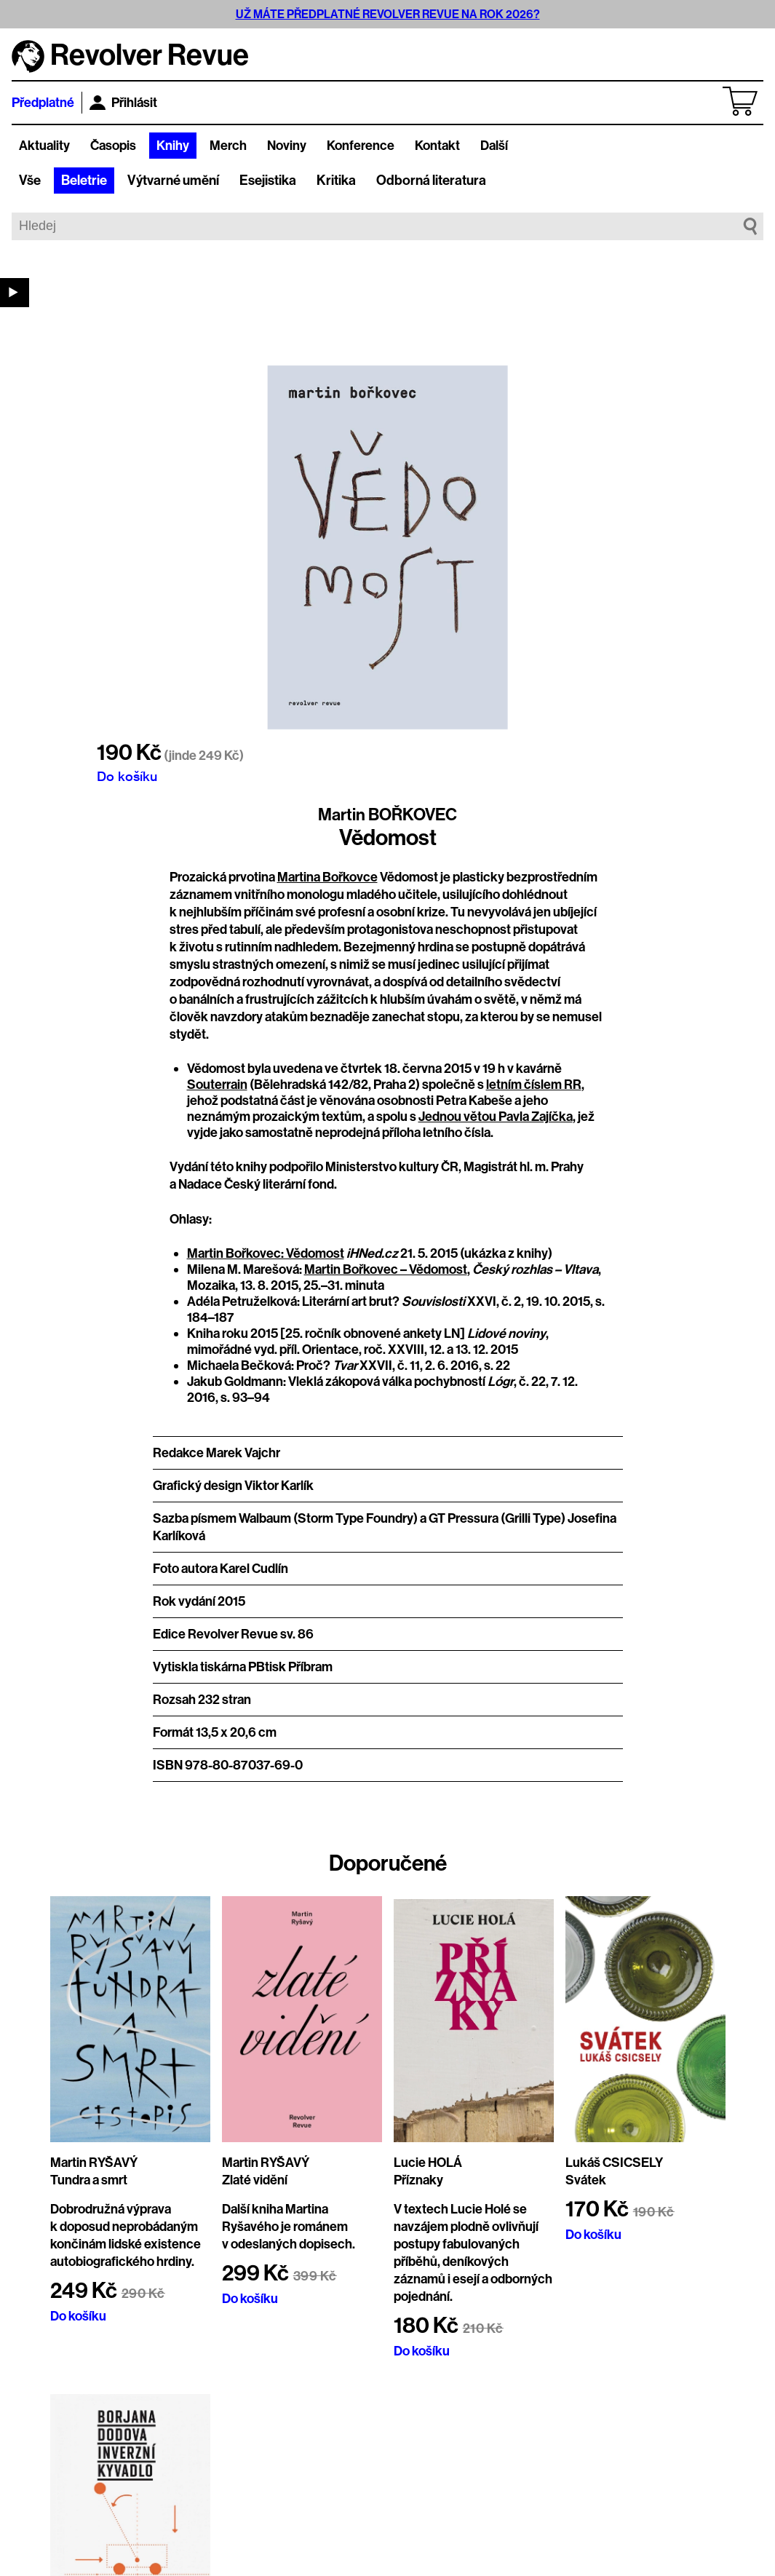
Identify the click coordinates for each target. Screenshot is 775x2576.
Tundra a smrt (88, 2180)
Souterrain (217, 1085)
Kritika (336, 181)
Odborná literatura (431, 181)
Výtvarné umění (173, 181)
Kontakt (437, 146)
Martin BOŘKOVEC (387, 814)
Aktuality (44, 146)
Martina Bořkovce (327, 877)
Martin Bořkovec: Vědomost (265, 1253)
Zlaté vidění (254, 2180)
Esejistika (267, 181)
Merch (228, 146)
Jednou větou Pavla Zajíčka (495, 1117)
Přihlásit (123, 103)
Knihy (172, 146)
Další (494, 146)
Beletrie (84, 181)
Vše (30, 181)
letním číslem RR (533, 1085)
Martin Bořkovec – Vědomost (385, 1269)
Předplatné (43, 103)
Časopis (113, 146)
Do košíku (127, 776)
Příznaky (418, 2180)
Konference (360, 146)
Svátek (585, 2180)
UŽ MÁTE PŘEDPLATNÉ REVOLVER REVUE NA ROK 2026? (388, 14)
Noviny (286, 146)
